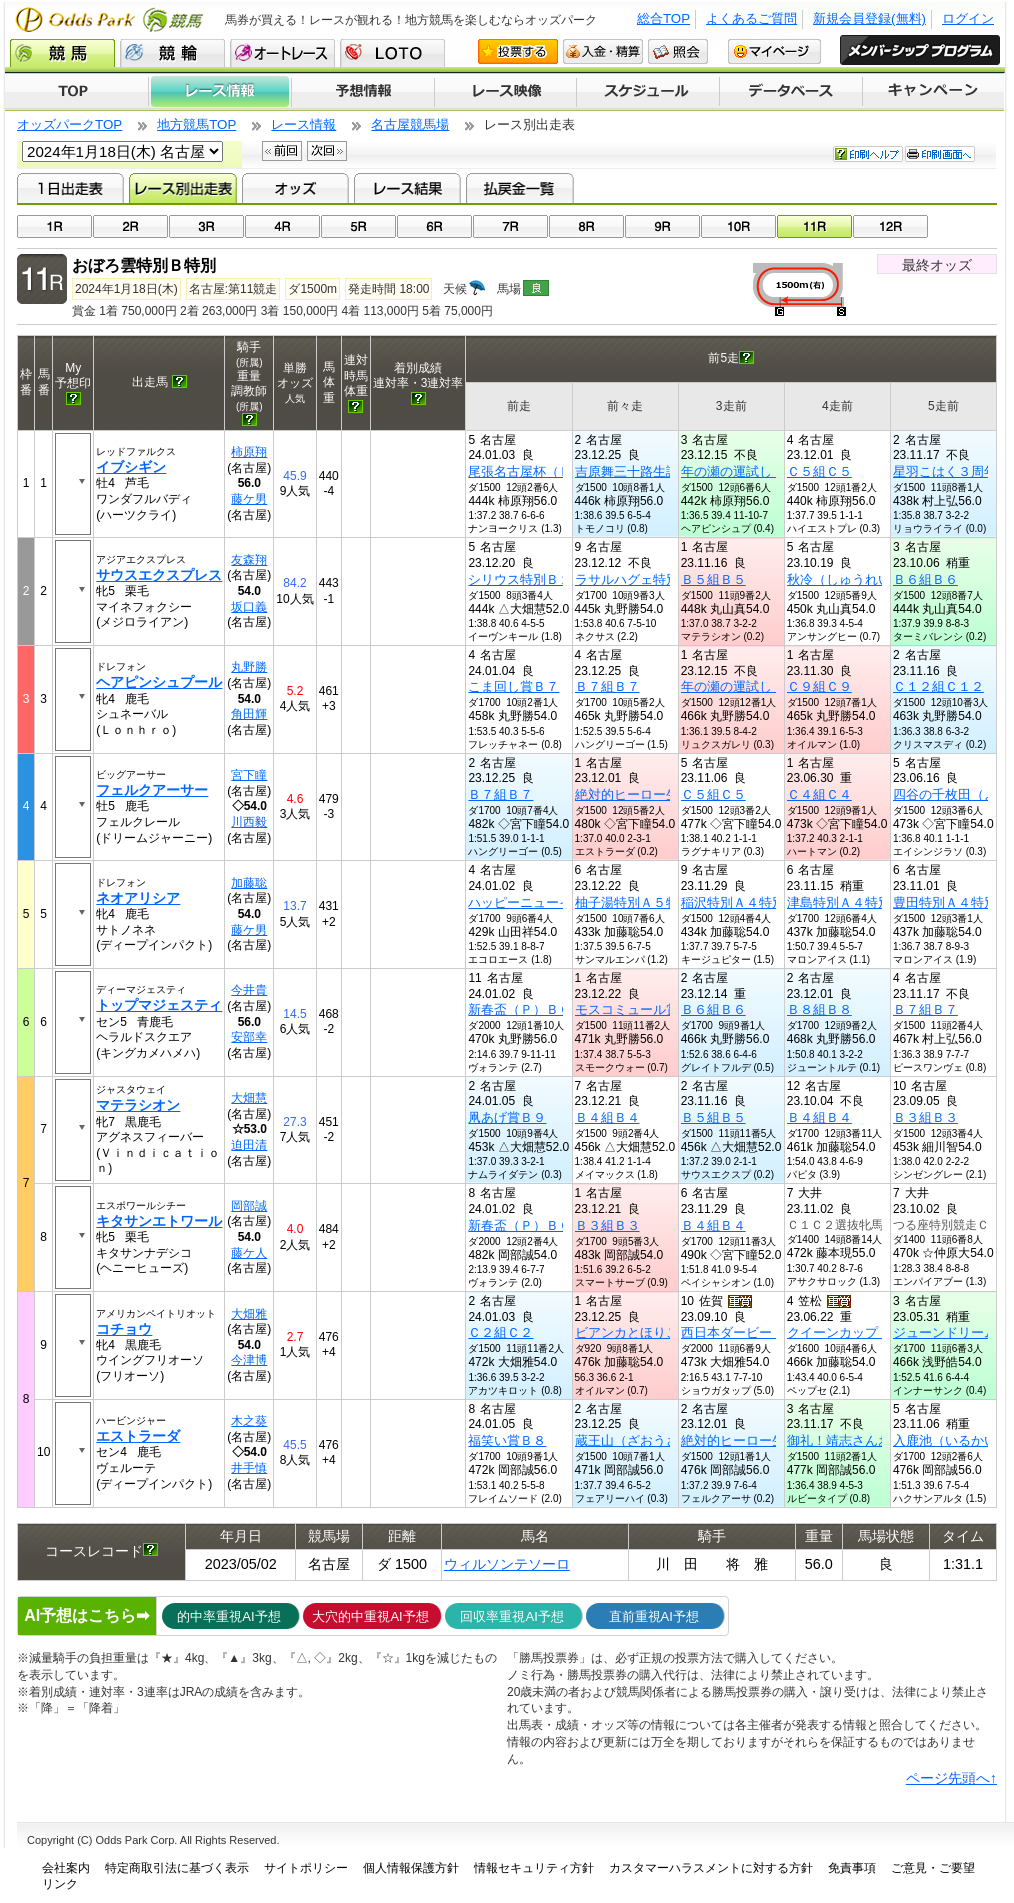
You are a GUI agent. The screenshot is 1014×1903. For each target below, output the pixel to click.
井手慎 (249, 1468)
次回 (327, 151)
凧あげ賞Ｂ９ (507, 1117)
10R (738, 226)
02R (130, 226)
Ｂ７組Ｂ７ (607, 686)
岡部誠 (249, 1206)
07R (510, 226)
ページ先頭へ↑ (951, 1778)
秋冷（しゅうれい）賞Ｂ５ (865, 579)
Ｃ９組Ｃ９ (819, 686)
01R (54, 226)
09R (662, 226)
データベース (791, 92)
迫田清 (249, 1145)
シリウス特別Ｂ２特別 (533, 579)
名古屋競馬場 (410, 124)
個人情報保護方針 (411, 1868)
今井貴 (249, 990)
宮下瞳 (249, 775)
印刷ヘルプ (868, 154)
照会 (678, 51)
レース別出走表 (182, 188)
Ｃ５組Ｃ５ (819, 471)
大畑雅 (249, 1314)
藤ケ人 (249, 1253)
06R (434, 226)
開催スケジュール (648, 92)
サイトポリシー (306, 1868)
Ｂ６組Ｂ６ (925, 579)
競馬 (62, 53)
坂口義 (249, 607)
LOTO (392, 53)
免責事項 (852, 1868)
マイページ (774, 51)
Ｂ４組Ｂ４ (607, 1117)
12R (890, 226)
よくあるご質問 (751, 18)
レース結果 (407, 188)
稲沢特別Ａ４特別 (733, 902)
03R (206, 226)
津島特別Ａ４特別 (839, 902)
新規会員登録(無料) (869, 18)
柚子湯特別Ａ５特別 (633, 902)
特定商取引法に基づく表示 (177, 1868)
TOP (76, 92)
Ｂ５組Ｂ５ (713, 579)
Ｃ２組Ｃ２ (500, 1332)
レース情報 (219, 92)
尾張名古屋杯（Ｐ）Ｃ (533, 471)
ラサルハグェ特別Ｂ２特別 (653, 579)
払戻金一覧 (519, 188)
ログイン (968, 18)
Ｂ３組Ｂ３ (925, 1117)
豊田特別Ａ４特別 (945, 902)
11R (814, 226)
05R (358, 226)
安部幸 (249, 1037)
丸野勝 (249, 667)
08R (586, 226)
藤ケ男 (249, 499)
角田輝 (249, 714)
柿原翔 (249, 452)
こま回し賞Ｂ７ (513, 686)
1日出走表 (70, 188)
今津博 (249, 1360)
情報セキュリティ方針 (534, 1868)
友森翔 (249, 560)
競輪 (172, 53)
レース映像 (505, 92)
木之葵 (249, 1421)
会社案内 (66, 1868)
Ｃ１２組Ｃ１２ (938, 686)
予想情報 (362, 92)
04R (282, 226)
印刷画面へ (940, 154)
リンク (60, 1884)
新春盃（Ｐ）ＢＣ (520, 1009)
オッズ (295, 188)
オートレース (282, 53)
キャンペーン (934, 92)
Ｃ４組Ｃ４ (819, 794)
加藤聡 (249, 883)
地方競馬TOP (196, 124)
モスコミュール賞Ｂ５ (640, 1009)
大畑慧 (249, 1098)
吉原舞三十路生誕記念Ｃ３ (653, 471)
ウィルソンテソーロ (507, 1564)
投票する (518, 51)
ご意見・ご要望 (933, 1868)
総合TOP (663, 18)
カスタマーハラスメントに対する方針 (711, 1868)
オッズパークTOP (69, 124)
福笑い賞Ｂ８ (507, 1440)
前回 (282, 151)
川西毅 (249, 822)
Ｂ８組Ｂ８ (819, 1009)
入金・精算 (603, 51)
